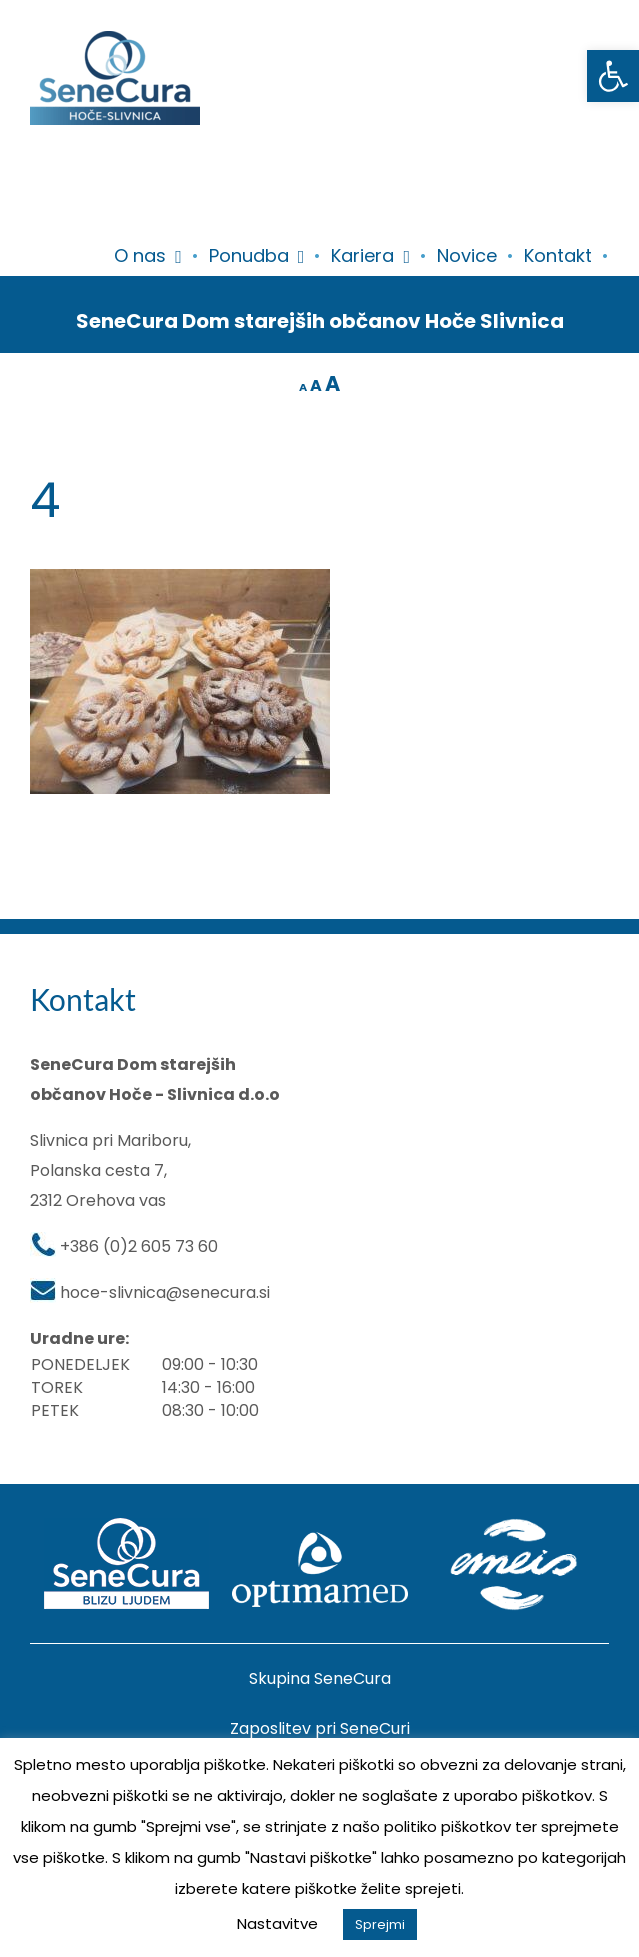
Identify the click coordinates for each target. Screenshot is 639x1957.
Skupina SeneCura (320, 1678)
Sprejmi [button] (380, 1924)
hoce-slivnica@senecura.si (165, 1292)
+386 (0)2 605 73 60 (139, 1246)
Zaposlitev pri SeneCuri (320, 1728)
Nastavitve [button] (277, 1923)
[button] (613, 76)
